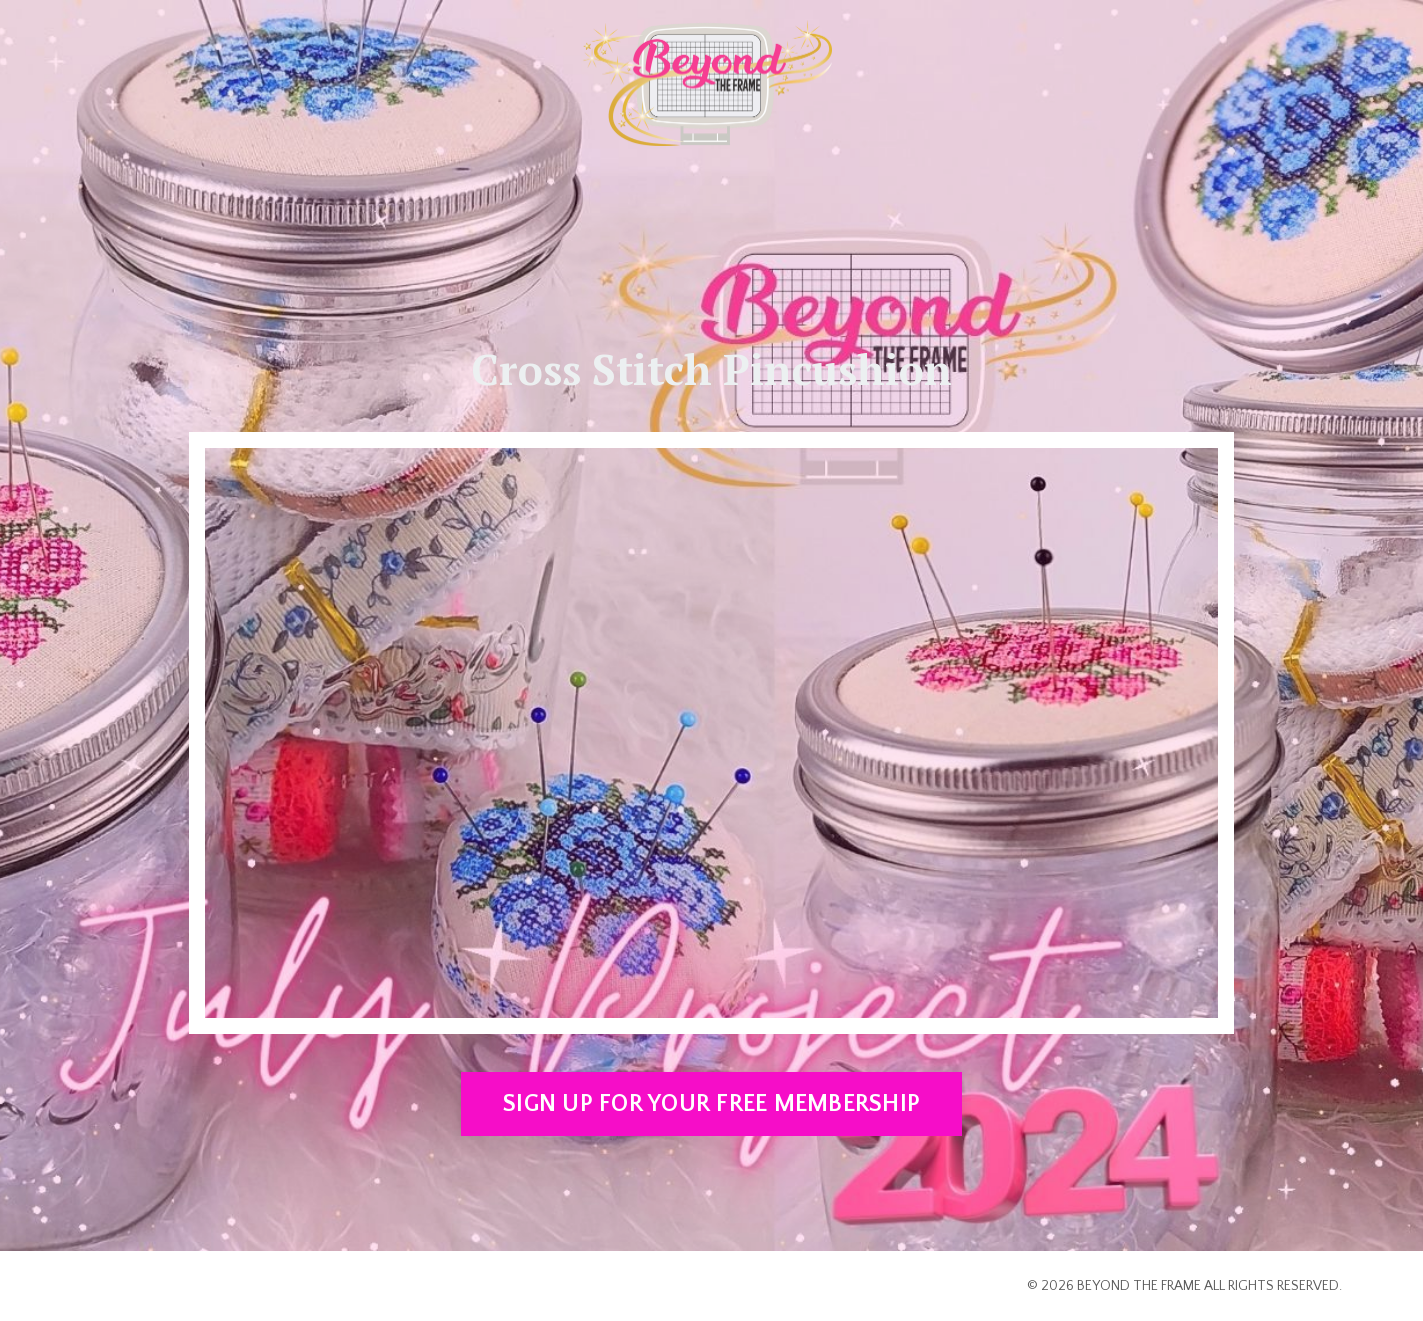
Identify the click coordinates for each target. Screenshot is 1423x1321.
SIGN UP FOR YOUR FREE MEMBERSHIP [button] (711, 1104)
